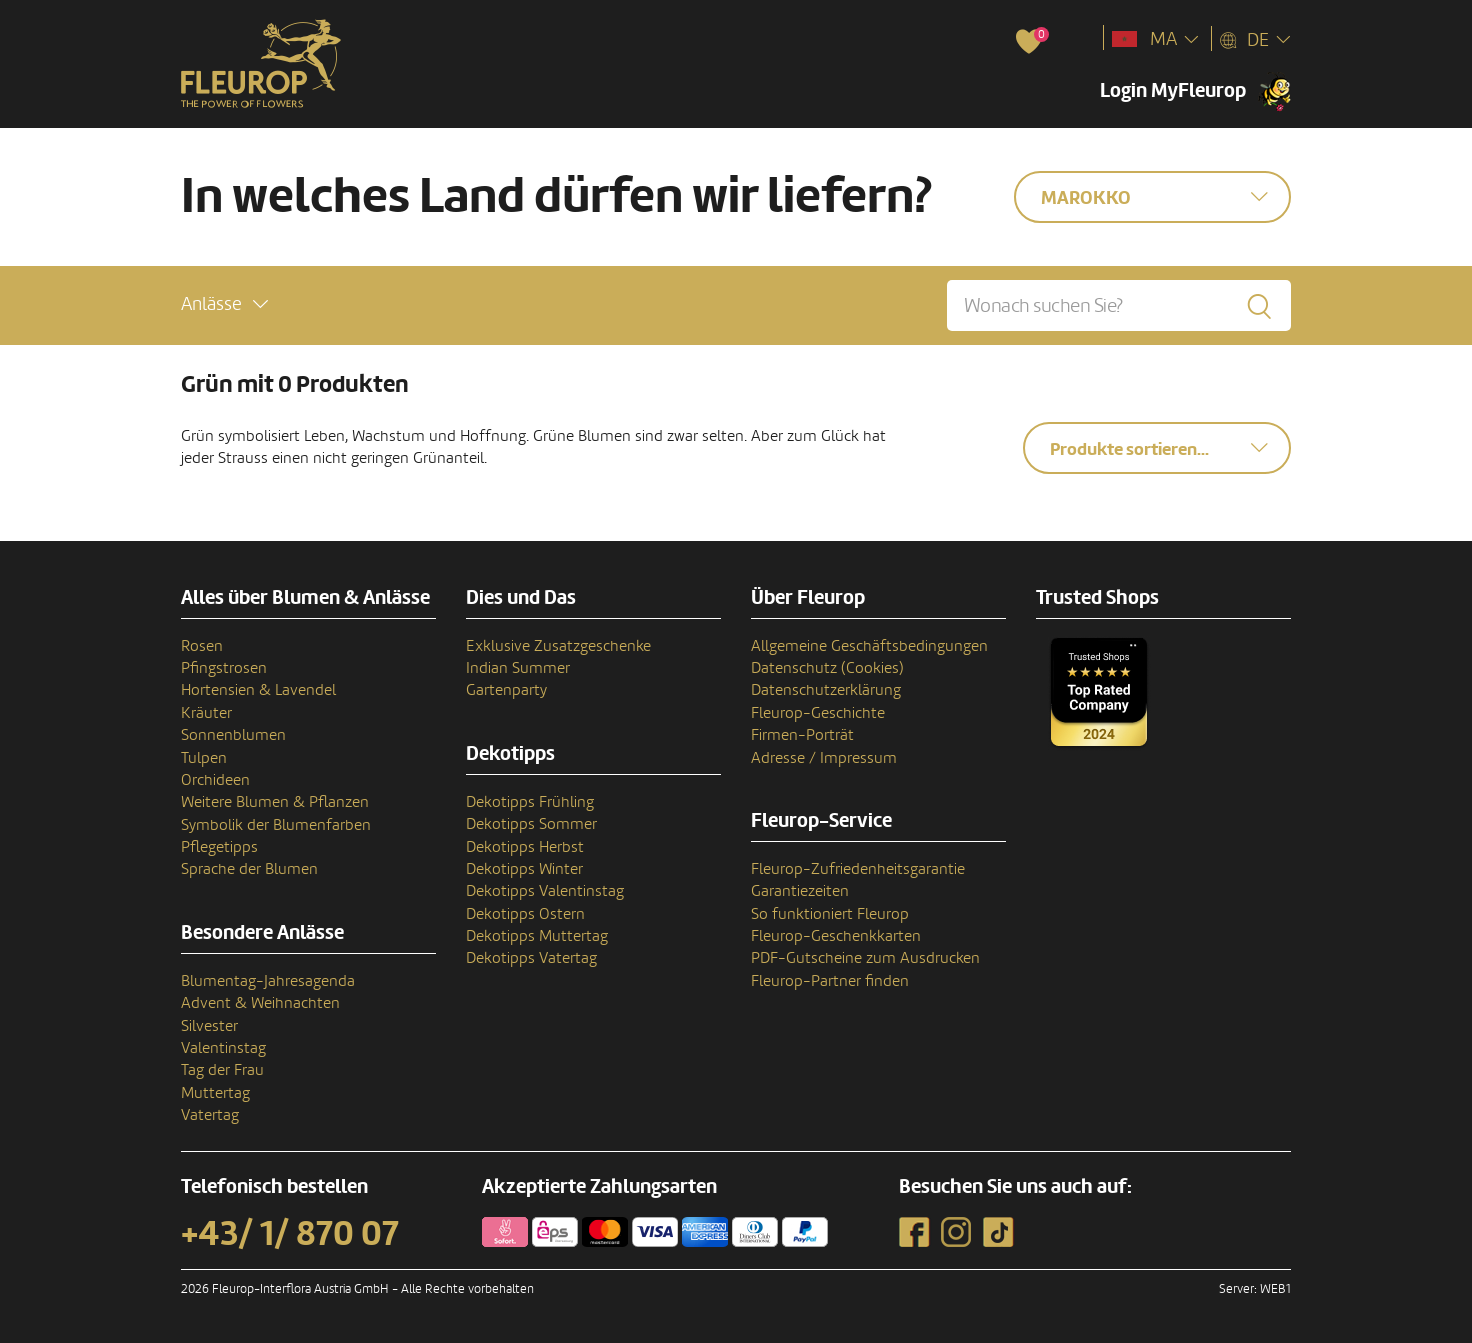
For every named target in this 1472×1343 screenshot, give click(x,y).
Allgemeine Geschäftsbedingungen (869, 646)
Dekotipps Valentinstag (545, 891)
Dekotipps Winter (524, 869)
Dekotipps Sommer (531, 824)
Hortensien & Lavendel (258, 690)
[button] (224, 304)
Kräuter (206, 713)
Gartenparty (506, 690)
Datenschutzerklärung (826, 690)
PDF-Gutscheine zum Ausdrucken (865, 958)
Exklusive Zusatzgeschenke (558, 646)
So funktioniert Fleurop (830, 914)
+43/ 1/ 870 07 (290, 1234)
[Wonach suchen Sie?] (1119, 305)
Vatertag (210, 1115)
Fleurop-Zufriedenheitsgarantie (858, 869)
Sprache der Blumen (249, 869)
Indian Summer (518, 668)
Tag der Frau (222, 1070)
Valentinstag (223, 1048)
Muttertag (215, 1093)
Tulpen (204, 758)
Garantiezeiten (800, 891)
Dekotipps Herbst (525, 847)
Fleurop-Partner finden (830, 981)
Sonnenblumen (233, 735)
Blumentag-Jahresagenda (268, 981)
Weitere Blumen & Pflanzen (275, 802)
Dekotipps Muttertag (537, 936)
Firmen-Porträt (802, 735)
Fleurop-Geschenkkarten (836, 936)
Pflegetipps (219, 847)
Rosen (202, 646)
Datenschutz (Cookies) (827, 668)
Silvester (209, 1026)
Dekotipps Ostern (525, 914)
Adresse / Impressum (824, 758)
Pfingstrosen (224, 668)
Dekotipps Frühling (530, 802)
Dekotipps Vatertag (531, 958)
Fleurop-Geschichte (818, 713)
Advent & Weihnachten (260, 1003)
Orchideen (215, 780)
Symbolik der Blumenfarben (276, 825)
